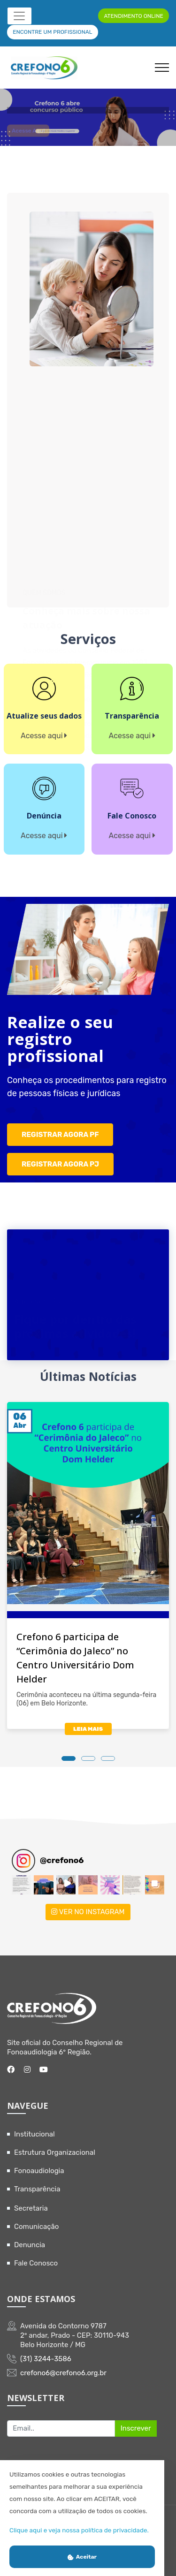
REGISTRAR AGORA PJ (60, 1164)
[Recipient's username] (61, 2428)
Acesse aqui (28, 133)
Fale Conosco (36, 2263)
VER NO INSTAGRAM (87, 1912)
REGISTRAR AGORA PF (60, 1134)
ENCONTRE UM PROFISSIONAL (52, 32)
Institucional (34, 2134)
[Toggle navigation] (19, 16)
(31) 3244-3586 (45, 2359)
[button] (21, 1884)
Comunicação (36, 2226)
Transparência (37, 2189)
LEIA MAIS (88, 1729)
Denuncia (29, 2245)
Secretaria (31, 2208)
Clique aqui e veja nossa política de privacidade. (79, 2530)
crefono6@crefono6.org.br (63, 2373)
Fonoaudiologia (39, 2171)
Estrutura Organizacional (54, 2152)
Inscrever (136, 2428)
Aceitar (82, 2556)
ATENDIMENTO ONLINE (133, 16)
